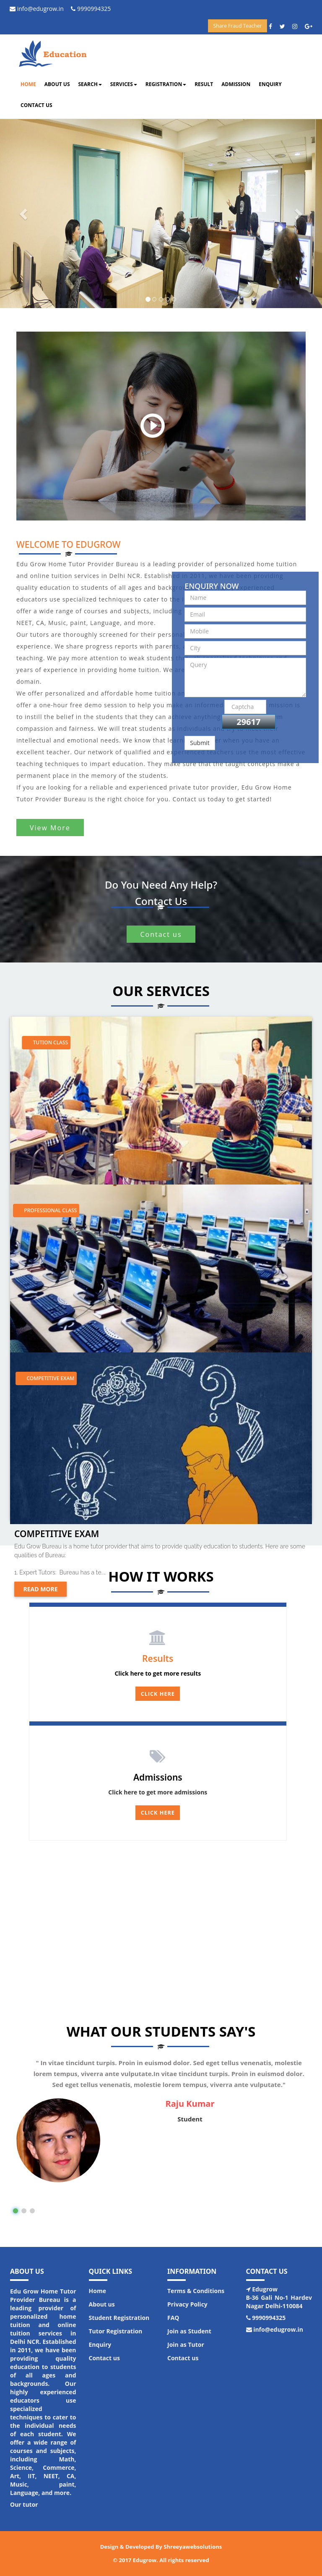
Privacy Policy (187, 2304)
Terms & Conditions (195, 2291)
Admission (235, 84)
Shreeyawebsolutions (193, 2546)
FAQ (173, 2318)
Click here (158, 1812)
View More (50, 827)
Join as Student (189, 2331)
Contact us (36, 105)
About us (57, 84)
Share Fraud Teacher (237, 25)
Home (28, 84)
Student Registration (119, 2318)
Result (204, 84)
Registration (165, 84)
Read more (40, 1589)
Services (123, 84)
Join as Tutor (185, 2344)
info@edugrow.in (40, 9)
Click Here (158, 1693)
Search (90, 84)
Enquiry (270, 84)
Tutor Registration (116, 2331)
